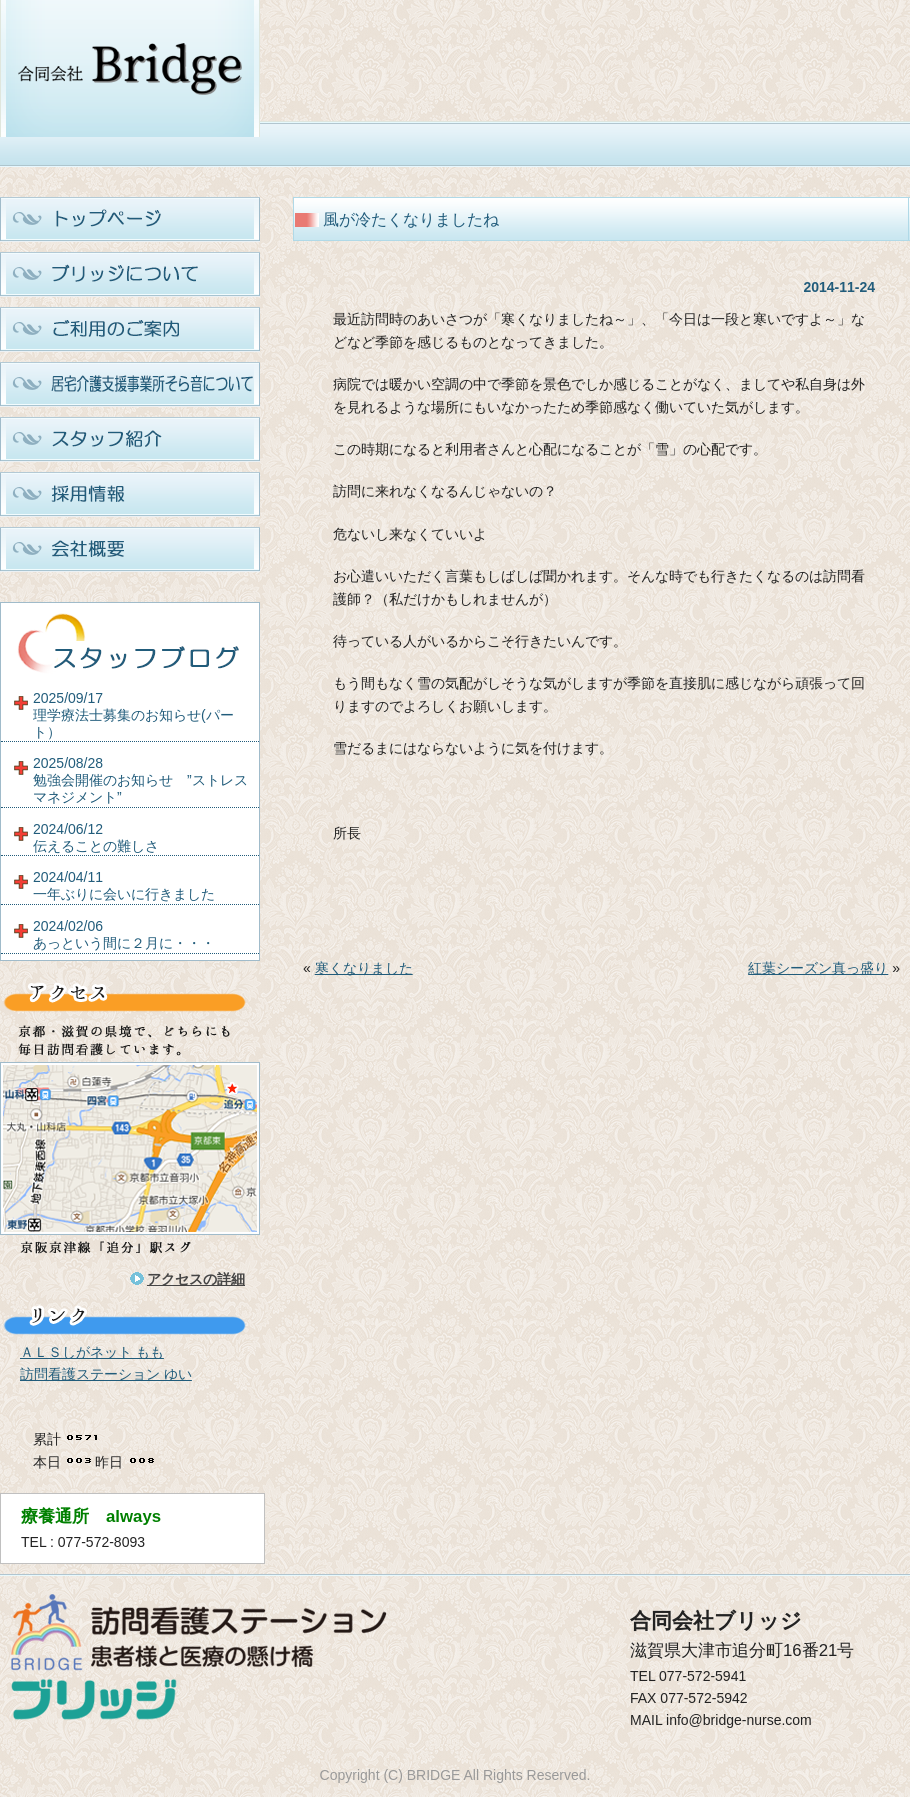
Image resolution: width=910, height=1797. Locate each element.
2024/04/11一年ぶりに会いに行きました (124, 885)
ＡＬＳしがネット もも (92, 1352)
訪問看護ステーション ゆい (106, 1374)
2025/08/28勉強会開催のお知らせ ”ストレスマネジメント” (140, 780)
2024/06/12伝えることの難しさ (96, 837)
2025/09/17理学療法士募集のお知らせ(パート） (133, 715)
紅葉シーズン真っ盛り (818, 968)
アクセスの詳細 (196, 1279)
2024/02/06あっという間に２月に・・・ (124, 934)
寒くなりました (364, 968)
